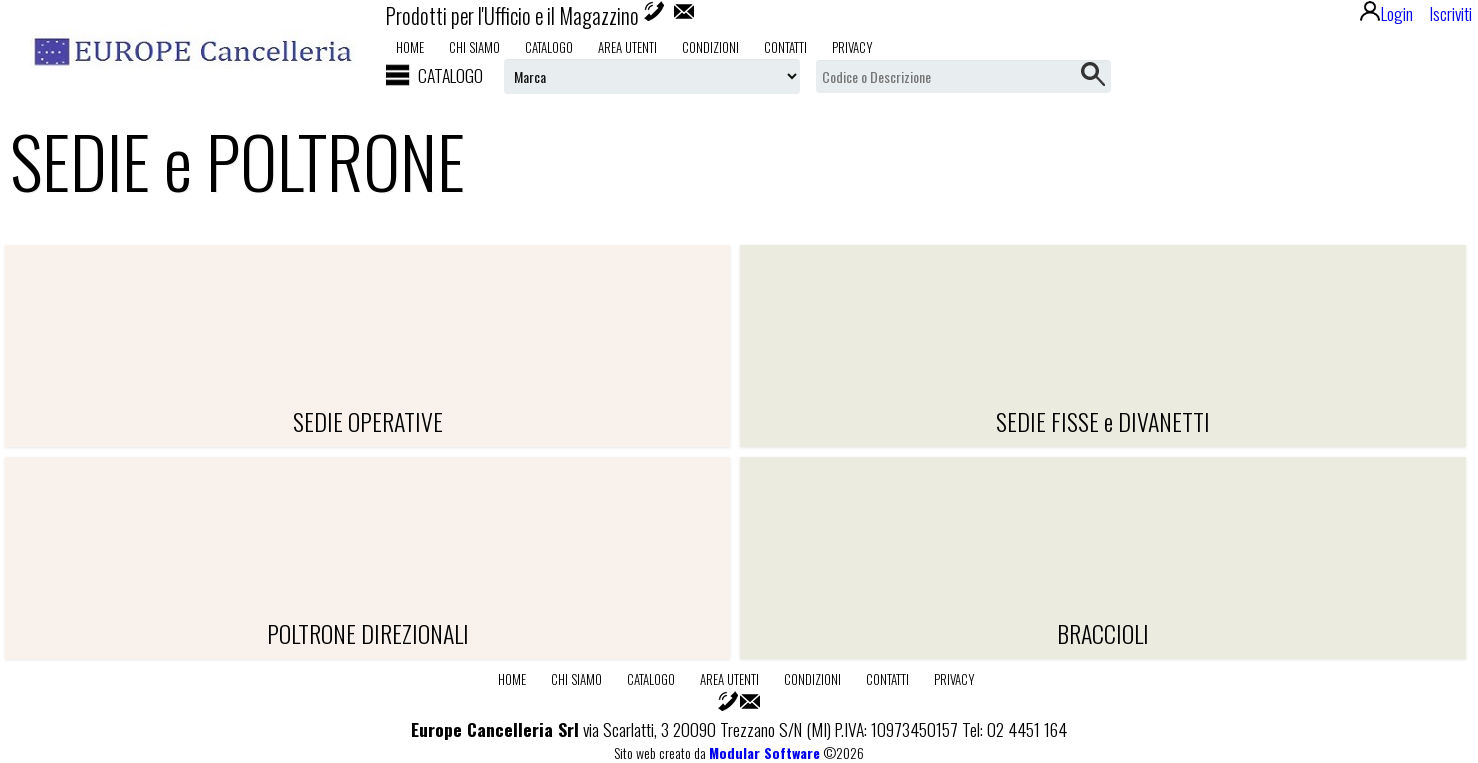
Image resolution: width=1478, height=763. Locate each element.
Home (410, 47)
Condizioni (710, 47)
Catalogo (549, 47)
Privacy (852, 47)
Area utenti (627, 47)
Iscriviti (1450, 13)
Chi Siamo (474, 47)
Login (1386, 13)
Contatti (785, 47)
